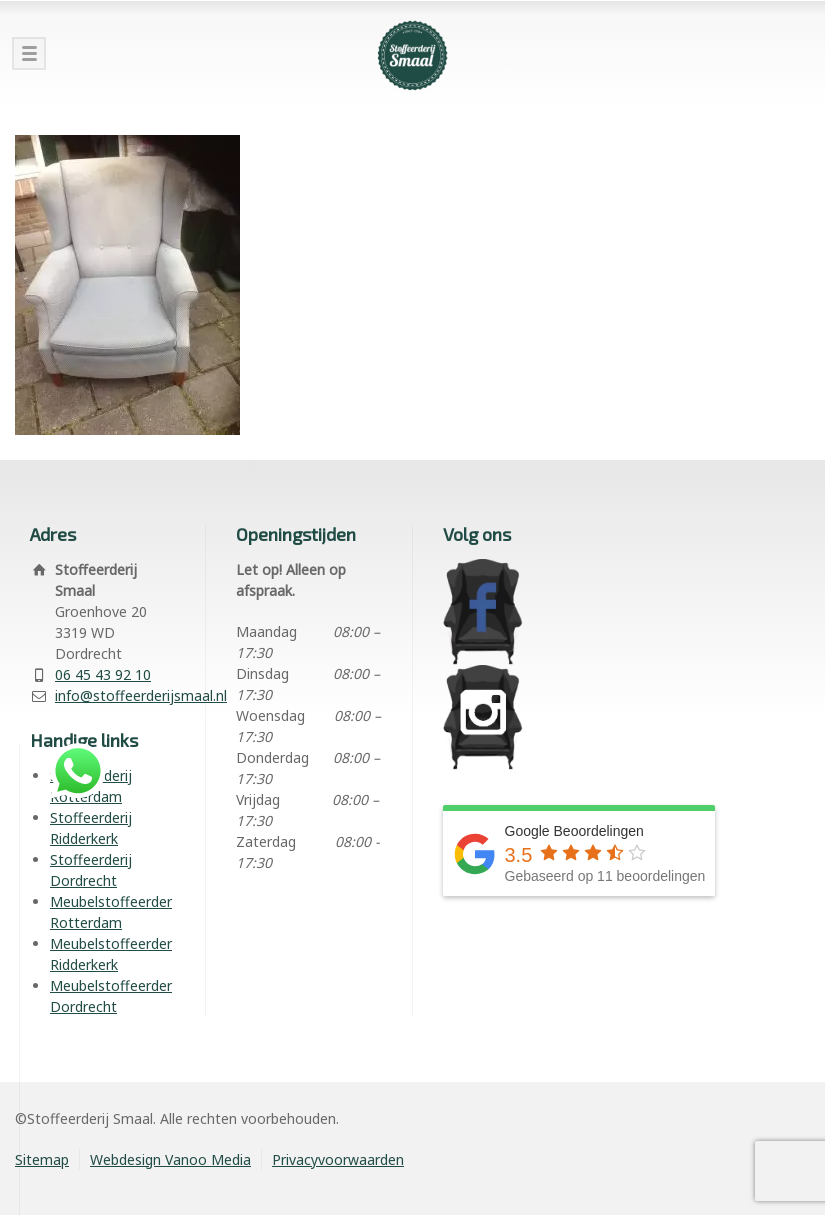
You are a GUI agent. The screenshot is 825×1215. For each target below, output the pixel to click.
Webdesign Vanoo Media (170, 1159)
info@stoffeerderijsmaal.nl (141, 695)
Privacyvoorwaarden (338, 1159)
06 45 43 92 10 (103, 674)
